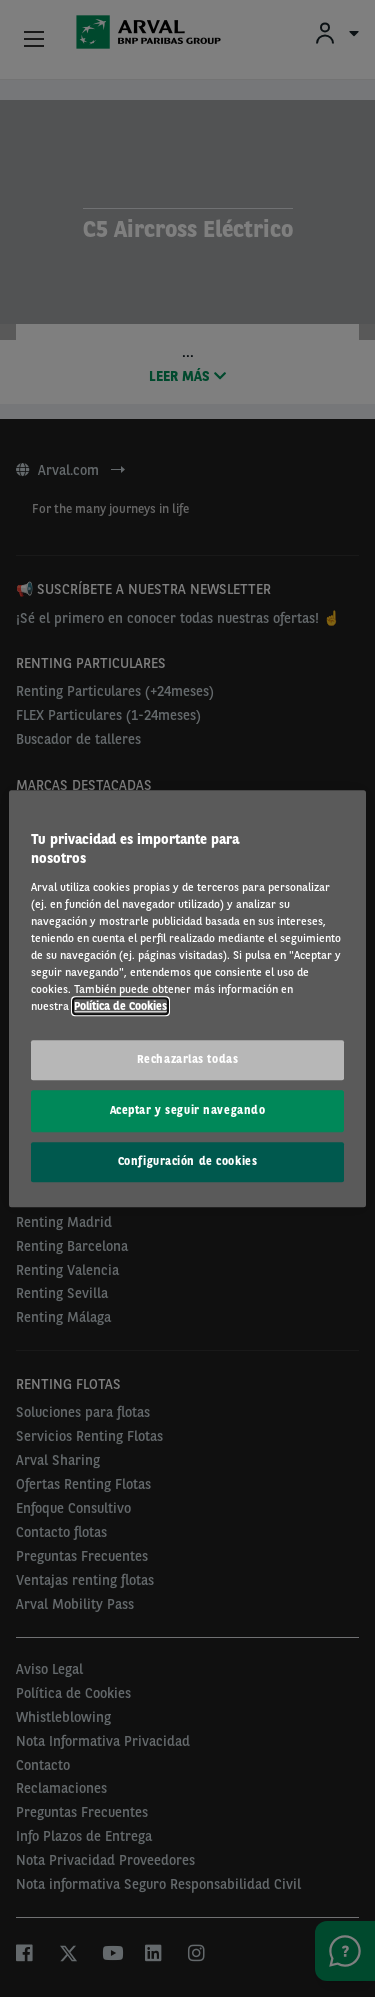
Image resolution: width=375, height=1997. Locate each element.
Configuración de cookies (188, 1161)
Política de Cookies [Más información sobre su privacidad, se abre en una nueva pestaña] (120, 1006)
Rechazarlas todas (188, 1059)
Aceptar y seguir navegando (188, 1110)
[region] (187, 998)
